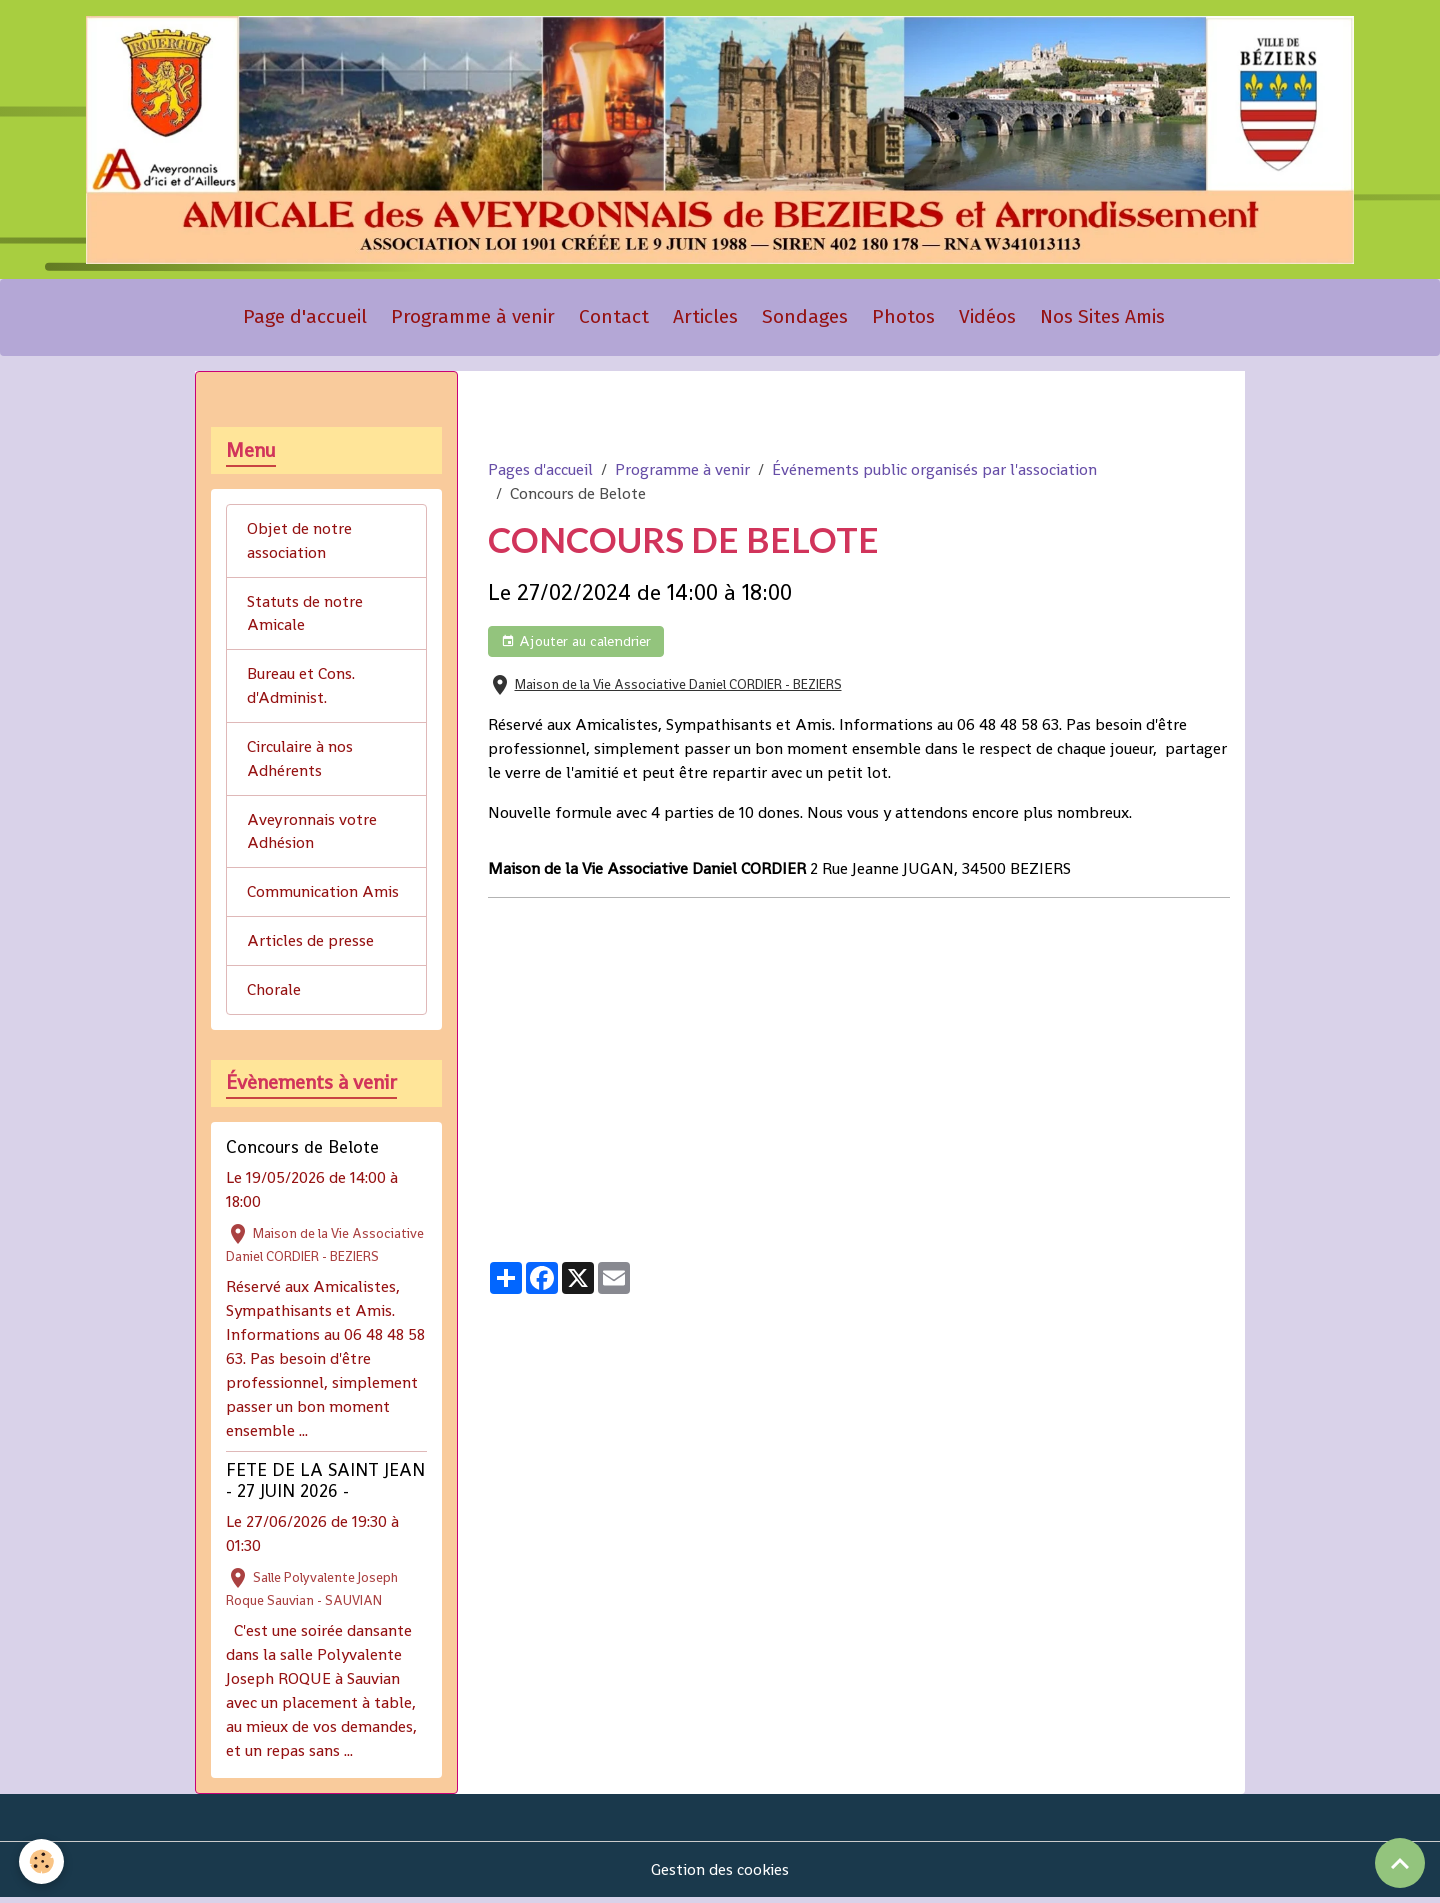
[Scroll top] (1400, 1863)
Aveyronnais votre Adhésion (312, 835)
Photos (903, 319)
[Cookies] (42, 1861)
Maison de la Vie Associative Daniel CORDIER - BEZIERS (678, 687)
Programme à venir (473, 319)
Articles (705, 319)
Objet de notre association (299, 543)
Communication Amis (323, 896)
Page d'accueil (305, 319)
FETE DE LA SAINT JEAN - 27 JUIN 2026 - (325, 1485)
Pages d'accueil (540, 472)
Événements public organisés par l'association (934, 472)
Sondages (805, 319)
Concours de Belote (302, 1152)
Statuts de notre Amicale (305, 616)
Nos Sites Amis (1102, 319)
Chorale (274, 994)
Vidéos (987, 319)
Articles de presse (310, 945)
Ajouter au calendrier (576, 644)
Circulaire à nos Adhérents (300, 762)
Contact (614, 319)
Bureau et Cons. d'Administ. (301, 689)
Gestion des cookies (720, 1874)
